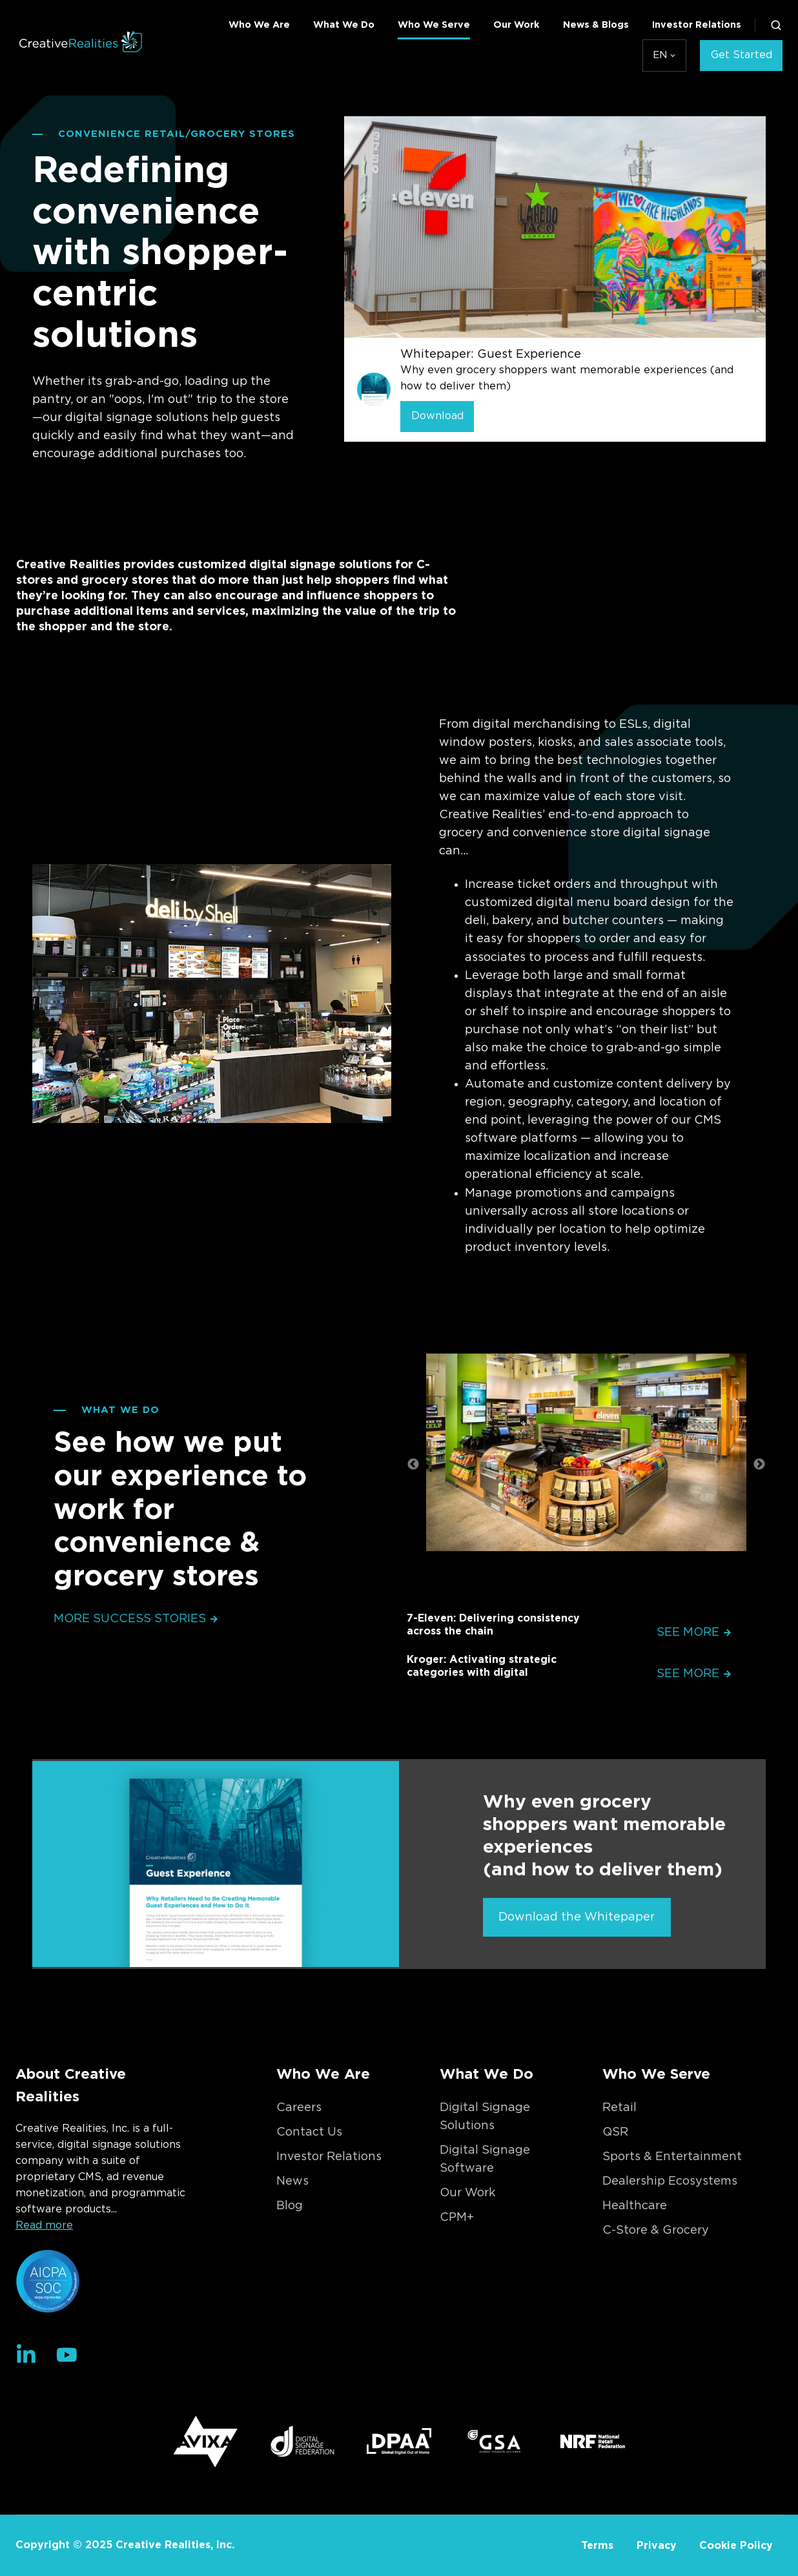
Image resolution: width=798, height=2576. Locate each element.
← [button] (413, 1464)
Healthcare (634, 2206)
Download (437, 416)
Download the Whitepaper (576, 1917)
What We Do (343, 25)
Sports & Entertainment (672, 2157)
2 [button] (595, 1586)
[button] (776, 25)
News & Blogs (596, 25)
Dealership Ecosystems (669, 2181)
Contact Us (309, 2132)
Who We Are (259, 25)
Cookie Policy (736, 2545)
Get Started (741, 55)
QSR (615, 2132)
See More (694, 1632)
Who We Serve (434, 25)
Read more (44, 2225)
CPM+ (457, 2217)
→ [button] (759, 1464)
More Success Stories (136, 1619)
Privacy (657, 2545)
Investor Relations (696, 25)
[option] (586, 1456)
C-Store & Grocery (655, 2230)
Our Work (516, 25)
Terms (597, 2545)
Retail (619, 2108)
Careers (299, 2108)
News (292, 2181)
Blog (289, 2206)
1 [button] (576, 1586)
